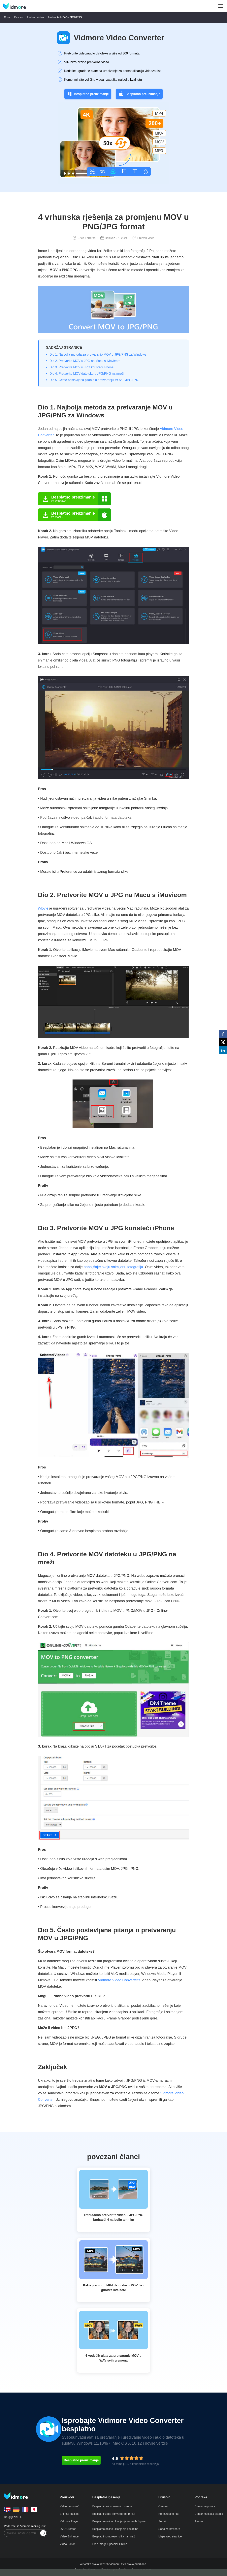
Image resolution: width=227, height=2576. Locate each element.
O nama (163, 2506)
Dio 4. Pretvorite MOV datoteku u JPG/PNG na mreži (86, 373)
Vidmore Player (69, 2521)
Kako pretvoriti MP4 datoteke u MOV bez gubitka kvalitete (113, 2288)
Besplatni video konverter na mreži (113, 2513)
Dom (7, 17)
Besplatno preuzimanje (88, 94)
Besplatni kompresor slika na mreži (113, 2536)
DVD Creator (68, 2528)
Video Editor (67, 2544)
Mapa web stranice (170, 2536)
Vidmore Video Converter (119, 38)
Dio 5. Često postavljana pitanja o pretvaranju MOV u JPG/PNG (94, 380)
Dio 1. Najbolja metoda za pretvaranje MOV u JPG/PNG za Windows (97, 354)
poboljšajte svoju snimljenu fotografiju (113, 1267)
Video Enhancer (70, 2536)
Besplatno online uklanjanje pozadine (115, 2528)
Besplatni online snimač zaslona (112, 2506)
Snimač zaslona (70, 2513)
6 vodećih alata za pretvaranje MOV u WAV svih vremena (113, 2358)
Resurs (18, 17)
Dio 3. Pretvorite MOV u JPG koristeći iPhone (81, 367)
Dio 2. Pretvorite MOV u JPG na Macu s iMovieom (84, 361)
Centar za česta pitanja (209, 2513)
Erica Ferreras (84, 238)
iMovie (43, 908)
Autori (162, 2521)
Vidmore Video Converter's (119, 1980)
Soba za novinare (169, 2528)
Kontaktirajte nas (168, 2513)
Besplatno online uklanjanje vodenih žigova (119, 2521)
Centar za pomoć (205, 2506)
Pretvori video (35, 17)
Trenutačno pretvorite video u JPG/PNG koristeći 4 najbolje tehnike (114, 2217)
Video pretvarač (69, 2506)
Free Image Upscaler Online (109, 2544)
